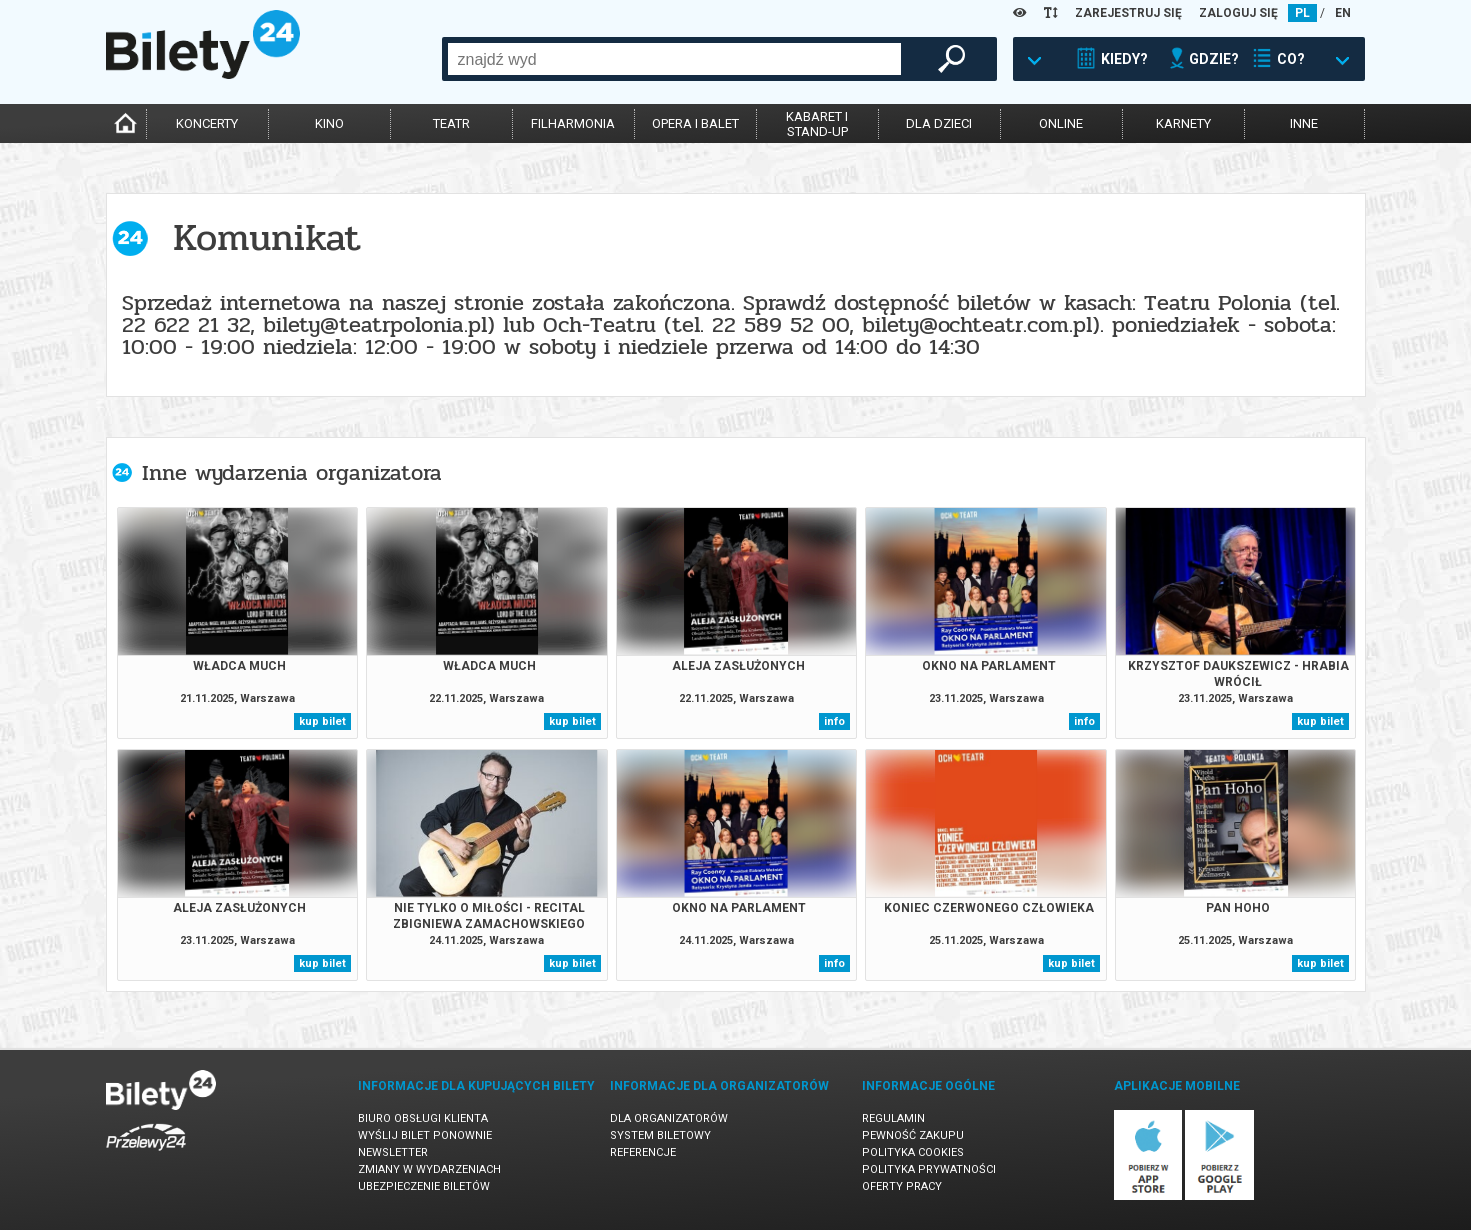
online (1061, 123)
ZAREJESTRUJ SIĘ (1128, 13)
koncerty (207, 123)
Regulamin (893, 1118)
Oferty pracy (902, 1186)
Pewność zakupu (913, 1135)
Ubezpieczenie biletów (424, 1186)
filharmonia (573, 123)
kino (329, 123)
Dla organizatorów (669, 1118)
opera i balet (695, 123)
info (834, 721)
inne (1304, 123)
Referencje (643, 1152)
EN (1343, 13)
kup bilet (322, 721)
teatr (451, 123)
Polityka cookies (913, 1152)
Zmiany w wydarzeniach (429, 1169)
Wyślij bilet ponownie (425, 1135)
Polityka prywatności (929, 1169)
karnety (1183, 123)
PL (1302, 13)
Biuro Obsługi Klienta (423, 1118)
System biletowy (660, 1135)
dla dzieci (939, 123)
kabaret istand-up (817, 124)
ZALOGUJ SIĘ (1238, 13)
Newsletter (393, 1152)
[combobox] (674, 59)
